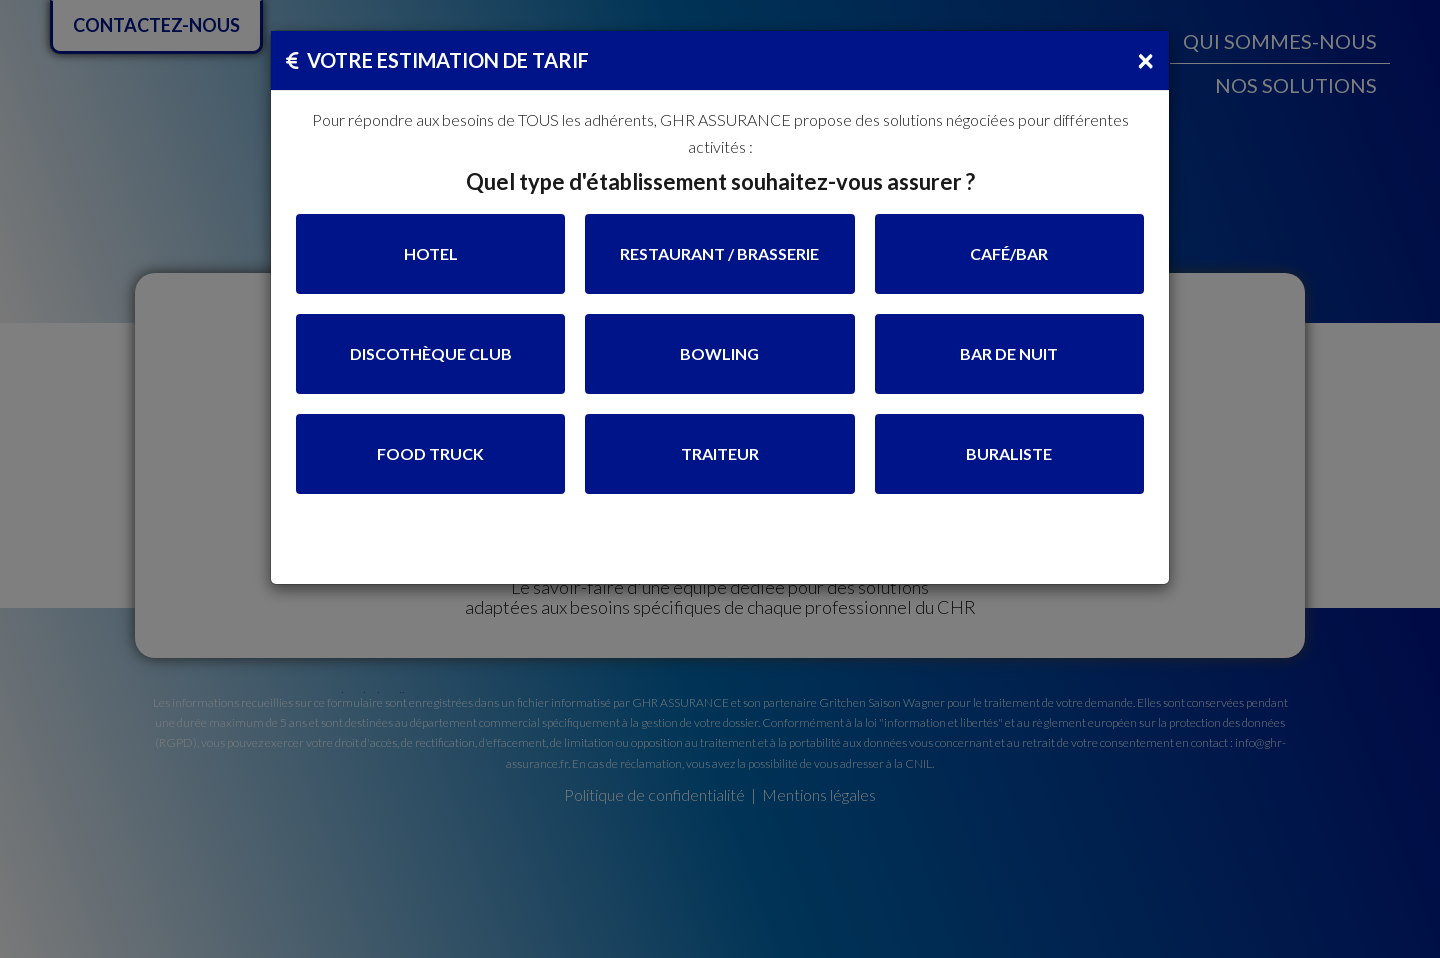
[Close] (1145, 59)
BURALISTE (1009, 453)
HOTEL (431, 253)
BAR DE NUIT (1009, 353)
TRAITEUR (720, 453)
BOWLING (719, 353)
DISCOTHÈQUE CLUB (431, 353)
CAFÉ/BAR (1009, 253)
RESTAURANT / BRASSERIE (719, 253)
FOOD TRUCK (430, 453)
